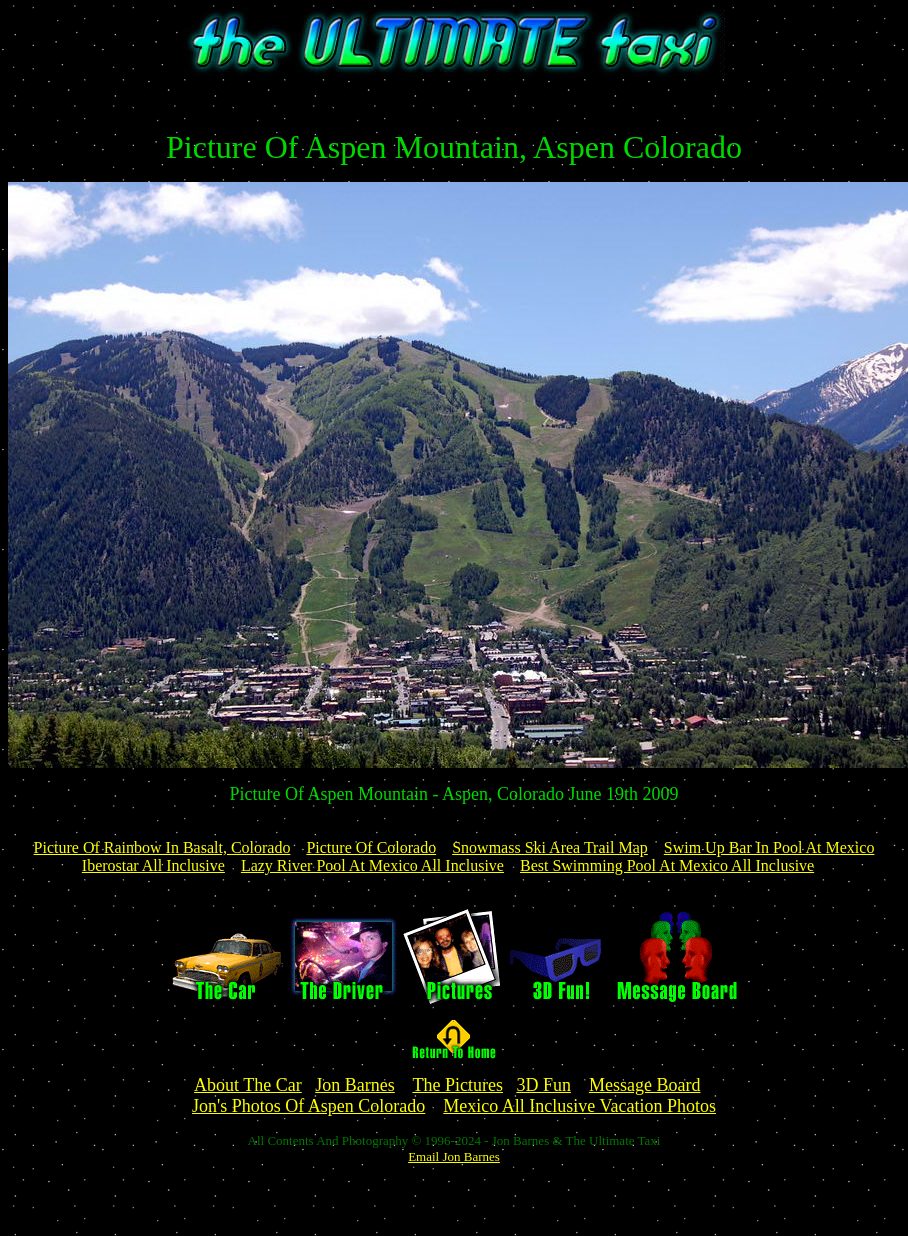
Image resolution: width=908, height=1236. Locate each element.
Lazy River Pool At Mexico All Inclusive (372, 865)
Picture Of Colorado (371, 847)
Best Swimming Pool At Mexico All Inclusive (667, 865)
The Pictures (457, 1085)
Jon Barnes (355, 1085)
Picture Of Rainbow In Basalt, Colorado (162, 847)
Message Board (644, 1085)
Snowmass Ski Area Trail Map (550, 847)
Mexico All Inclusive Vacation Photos (579, 1106)
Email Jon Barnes (454, 1156)
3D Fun (543, 1085)
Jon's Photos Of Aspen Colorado (308, 1106)
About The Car (248, 1085)
